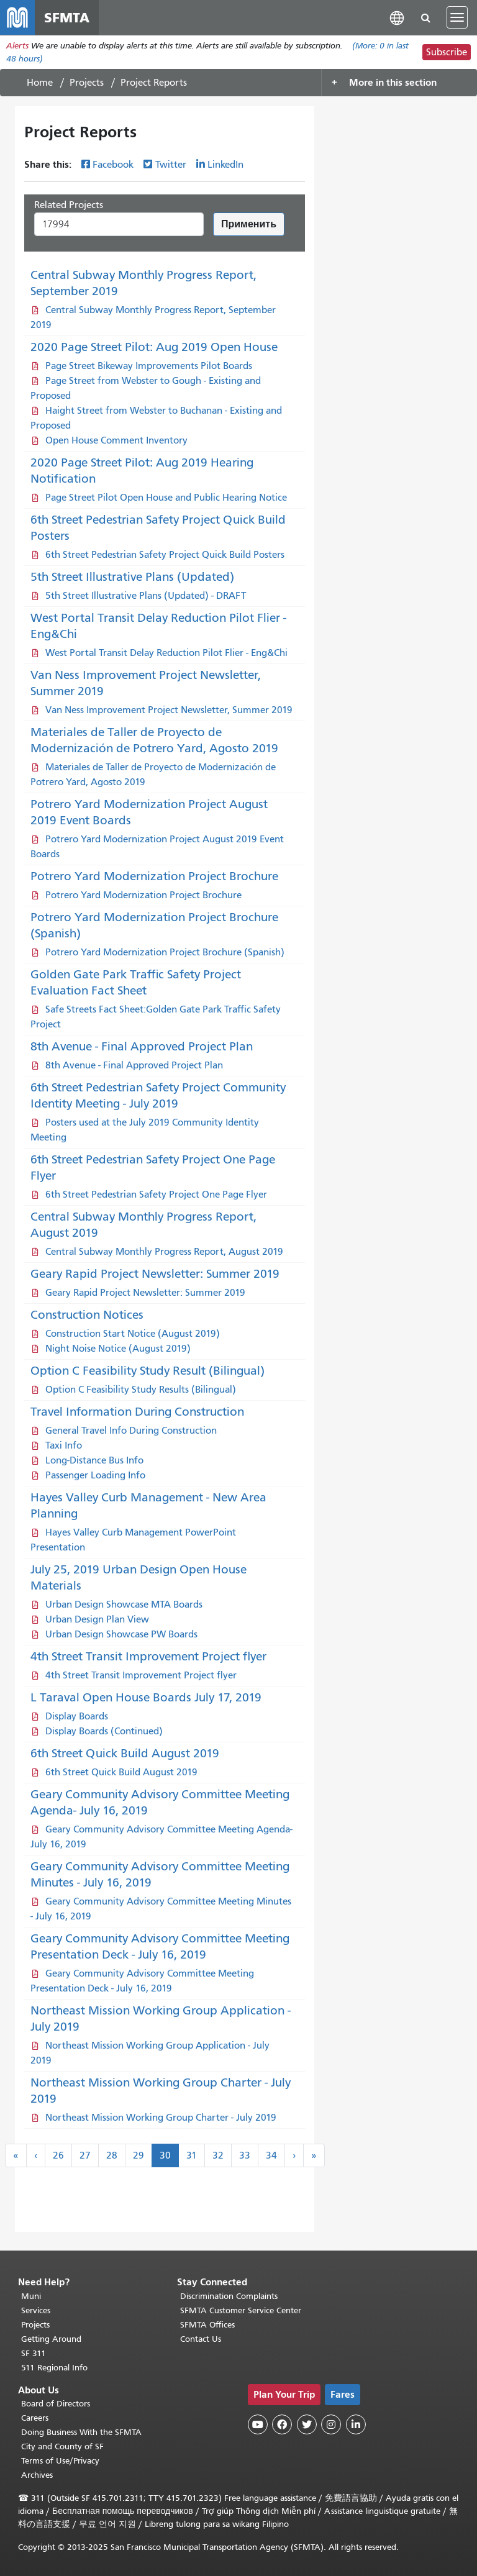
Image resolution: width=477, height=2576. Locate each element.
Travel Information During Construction (137, 1411)
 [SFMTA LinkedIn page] (356, 2424)
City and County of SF (62, 2446)
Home (40, 82)
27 (85, 2155)
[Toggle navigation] (457, 17)
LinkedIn (225, 164)
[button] (397, 17)
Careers (34, 2418)
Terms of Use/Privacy (60, 2460)
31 (191, 2155)
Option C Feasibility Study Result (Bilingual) (147, 1370)
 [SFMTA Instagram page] (331, 2424)
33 (244, 2155)
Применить (248, 224)
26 (58, 2155)
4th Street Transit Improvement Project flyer (148, 1656)
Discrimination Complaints (229, 2296)
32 (218, 2155)
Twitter (170, 164)
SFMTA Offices (207, 2324)
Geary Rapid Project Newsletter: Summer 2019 (154, 1274)
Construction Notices (86, 1315)
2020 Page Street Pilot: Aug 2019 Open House (154, 347)
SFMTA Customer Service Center (240, 2310)
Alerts (17, 45)
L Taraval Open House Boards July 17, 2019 (145, 1697)
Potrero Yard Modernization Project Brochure (154, 876)
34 (271, 2155)
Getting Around (51, 2339)
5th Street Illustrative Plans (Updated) (132, 577)
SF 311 (33, 2353)
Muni (31, 2296)
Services (35, 2310)
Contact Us (200, 2339)
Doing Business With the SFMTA (81, 2432)
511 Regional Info (54, 2367)
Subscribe (446, 52)
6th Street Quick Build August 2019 (124, 1753)
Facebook (113, 164)
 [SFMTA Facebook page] (282, 2424)
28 (111, 2155)
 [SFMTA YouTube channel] (257, 2424)
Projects (87, 82)
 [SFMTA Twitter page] (307, 2424)
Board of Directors (55, 2403)
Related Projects (68, 205)
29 (138, 2155)
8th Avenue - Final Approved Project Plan (141, 1046)
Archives (37, 2475)
